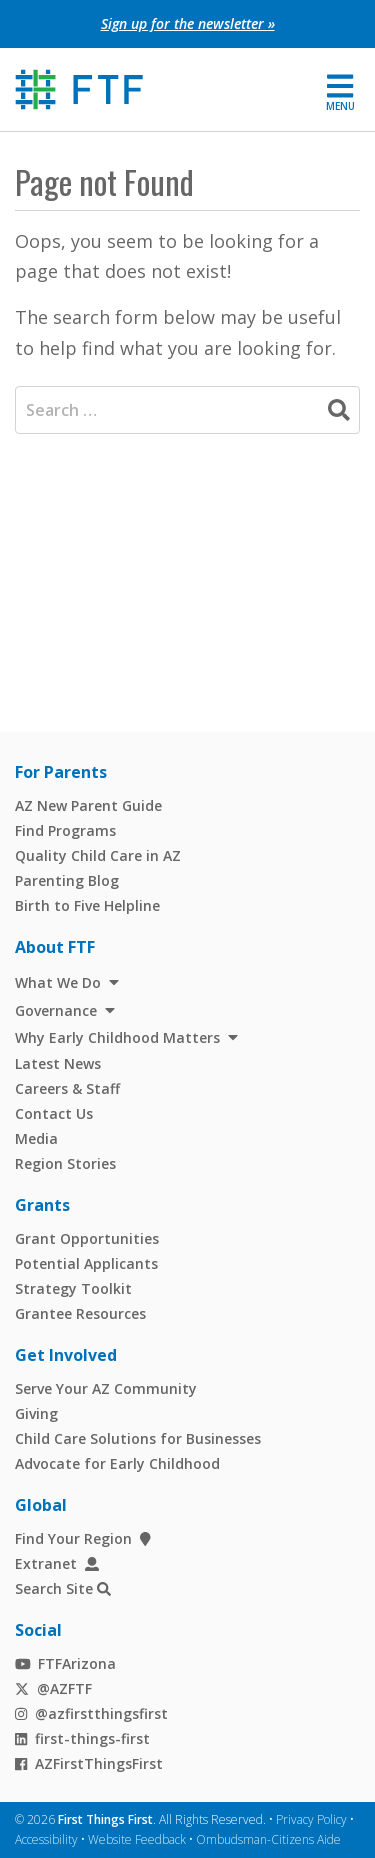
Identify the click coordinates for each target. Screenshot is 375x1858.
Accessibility (46, 1839)
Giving (36, 1413)
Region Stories (65, 1163)
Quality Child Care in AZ (98, 855)
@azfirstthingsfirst (91, 1713)
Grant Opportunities (87, 1238)
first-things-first (82, 1738)
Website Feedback (137, 1839)
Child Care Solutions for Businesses (138, 1438)
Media (36, 1138)
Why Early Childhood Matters (117, 1037)
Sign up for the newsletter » (188, 23)
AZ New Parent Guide (88, 805)
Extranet (57, 1563)
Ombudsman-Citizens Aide (268, 1839)
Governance (56, 1010)
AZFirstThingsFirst (89, 1763)
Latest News (58, 1063)
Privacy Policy (311, 1819)
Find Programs (65, 830)
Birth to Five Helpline (87, 905)
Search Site (54, 1589)
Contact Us (54, 1113)
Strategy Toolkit (73, 1288)
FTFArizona (65, 1663)
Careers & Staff (67, 1088)
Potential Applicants (86, 1263)
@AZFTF (53, 1688)
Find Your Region (82, 1538)
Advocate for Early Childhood (117, 1463)
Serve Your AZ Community (106, 1388)
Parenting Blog (67, 880)
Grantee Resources (80, 1313)
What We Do (58, 982)
